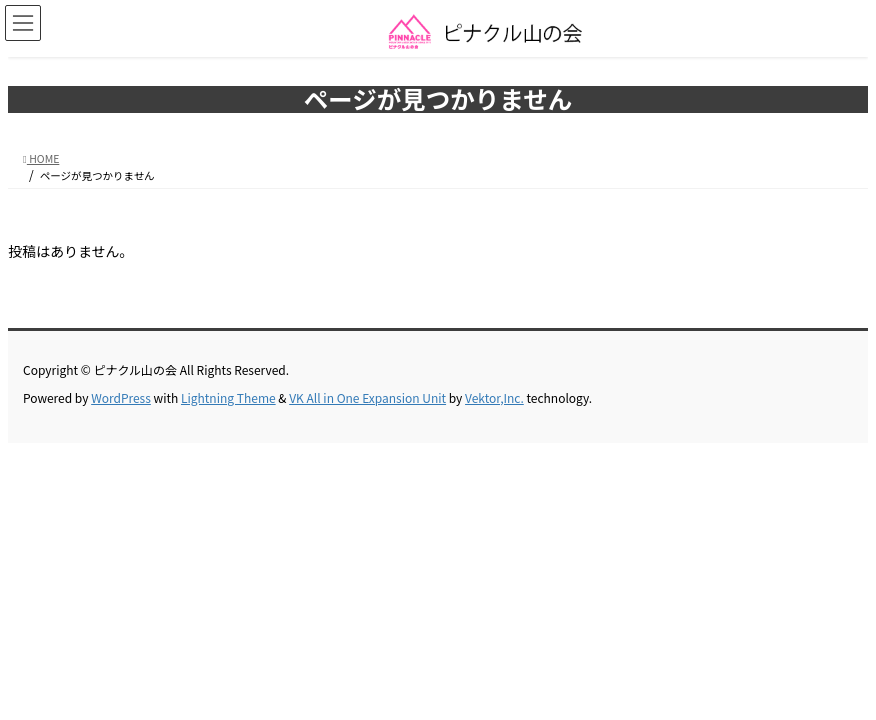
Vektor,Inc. (494, 397)
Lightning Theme (228, 397)
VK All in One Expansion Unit (367, 397)
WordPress (121, 397)
